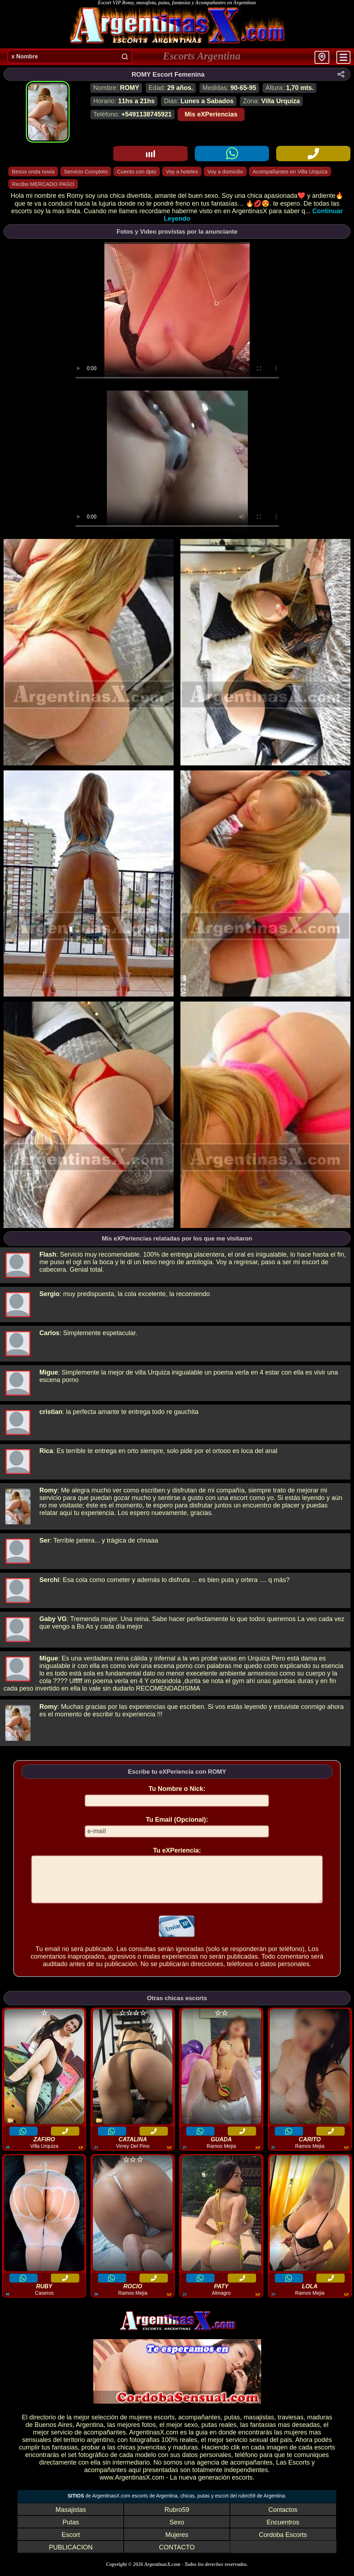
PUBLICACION (71, 2556)
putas (232, 2425)
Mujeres (176, 2543)
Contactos (282, 2518)
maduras (319, 2425)
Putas (70, 2530)
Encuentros (282, 2530)
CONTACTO (176, 2556)
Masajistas (71, 2518)
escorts (164, 2425)
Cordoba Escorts (283, 2543)
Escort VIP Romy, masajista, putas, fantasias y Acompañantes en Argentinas (177, 2)
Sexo (177, 2530)
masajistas (259, 2425)
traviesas (290, 2425)
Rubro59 (177, 2518)
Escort (71, 2543)
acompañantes (199, 2425)
